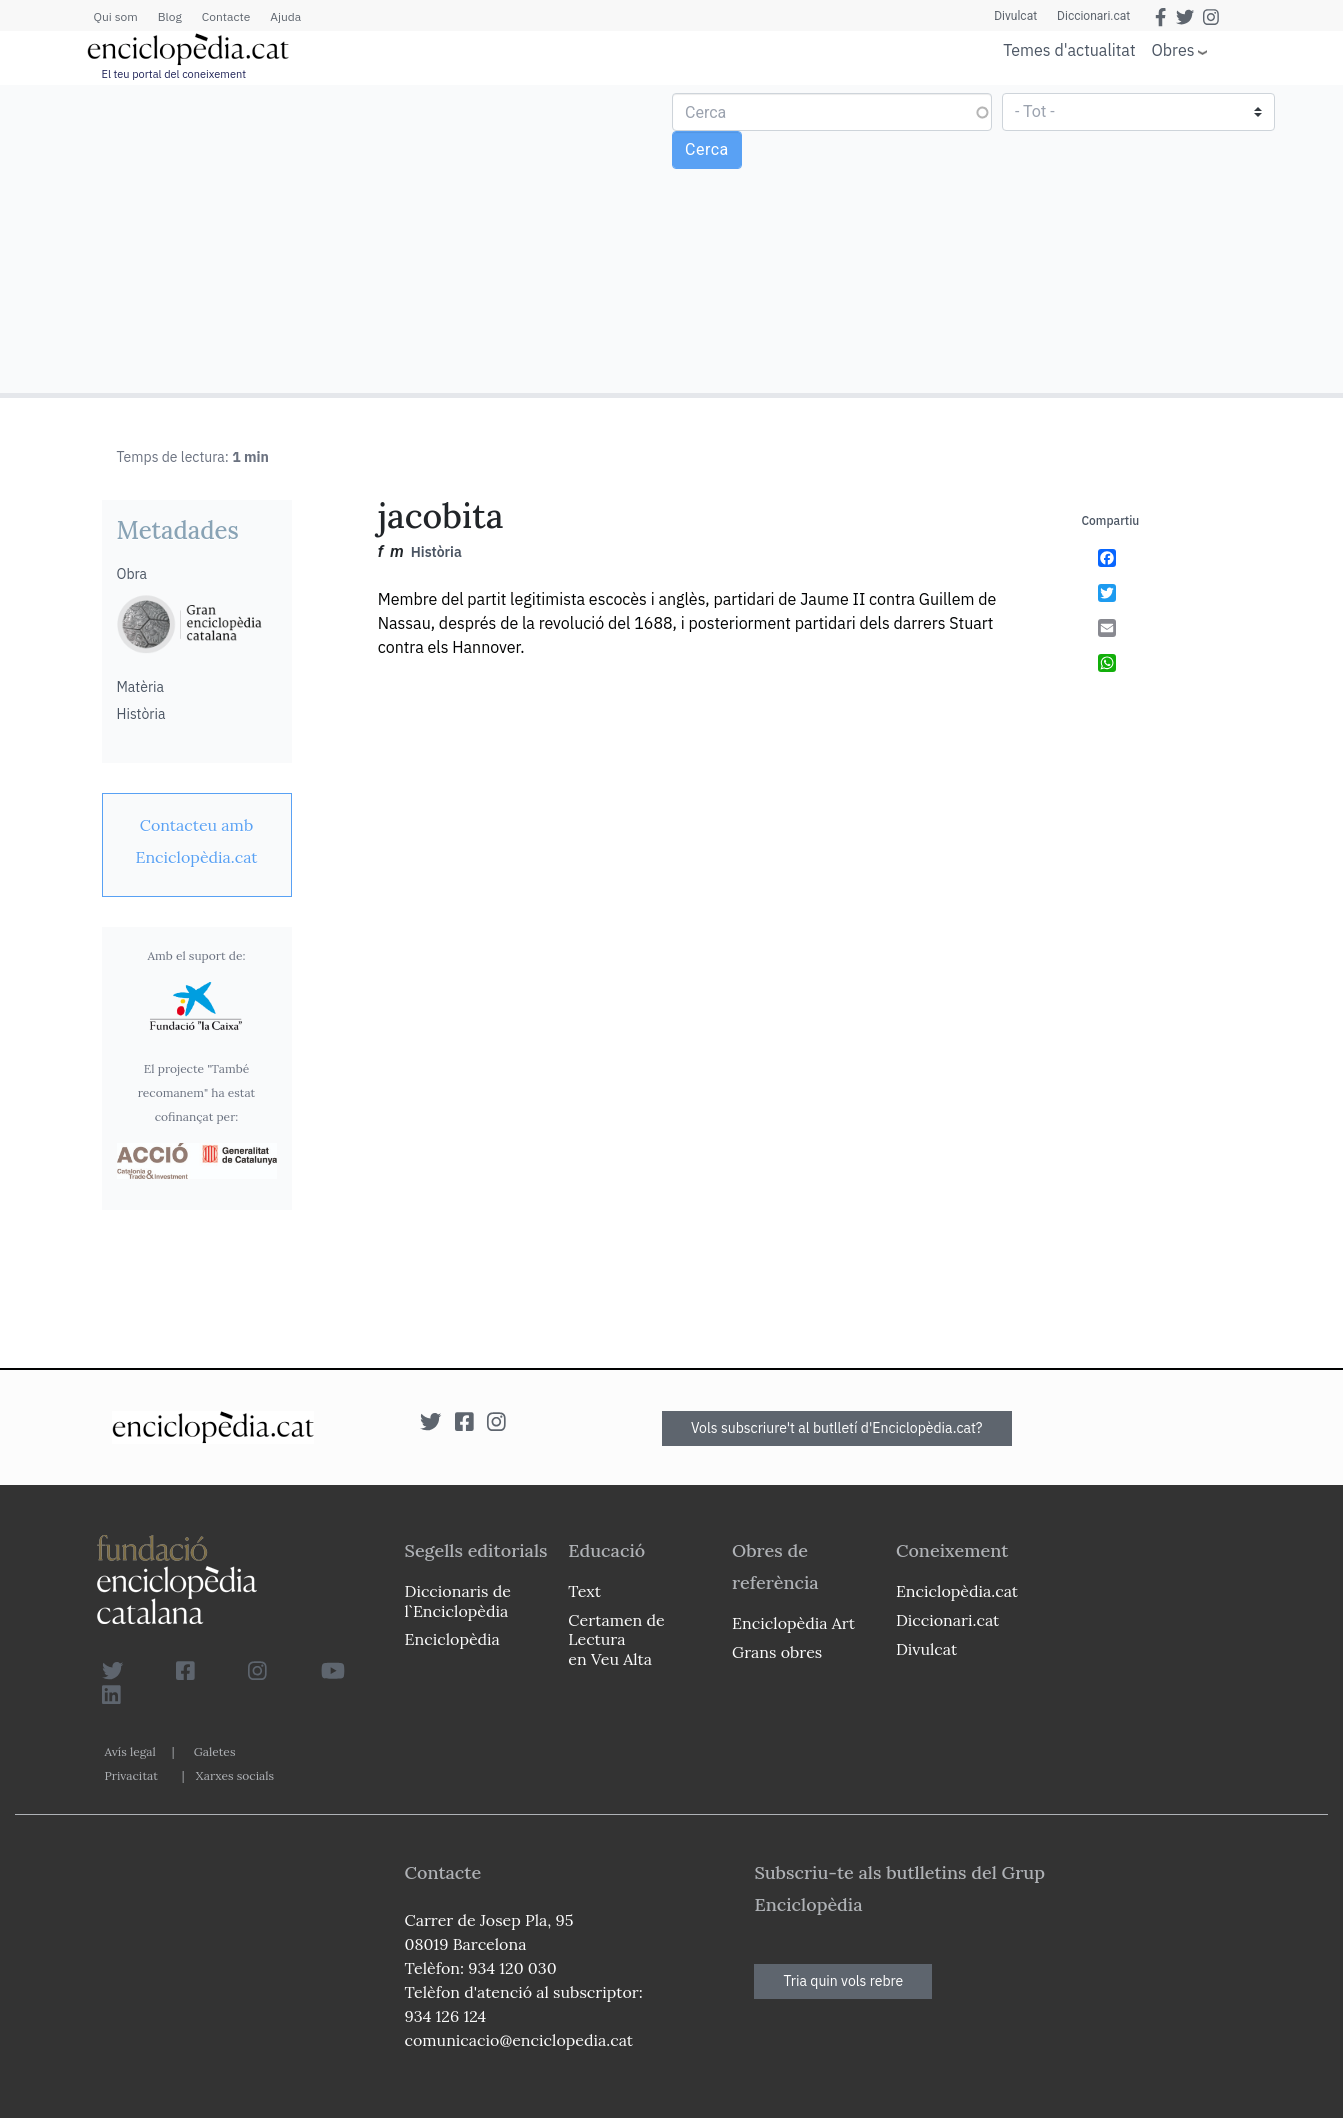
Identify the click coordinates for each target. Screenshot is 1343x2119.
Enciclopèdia (452, 1639)
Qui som (116, 16)
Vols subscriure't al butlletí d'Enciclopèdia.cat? (837, 1428)
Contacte (226, 16)
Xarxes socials (235, 1775)
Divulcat (1015, 16)
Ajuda (285, 16)
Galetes (215, 1751)
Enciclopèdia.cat (957, 1591)
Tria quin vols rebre (843, 1981)
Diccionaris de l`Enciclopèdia (458, 1600)
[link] (197, 841)
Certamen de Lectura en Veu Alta (616, 1639)
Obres (1173, 49)
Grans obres (777, 1652)
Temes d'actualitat (1069, 50)
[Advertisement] (338, 238)
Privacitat (131, 1775)
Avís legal (130, 1751)
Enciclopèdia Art (793, 1623)
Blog (170, 16)
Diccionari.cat (1093, 16)
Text (584, 1591)
